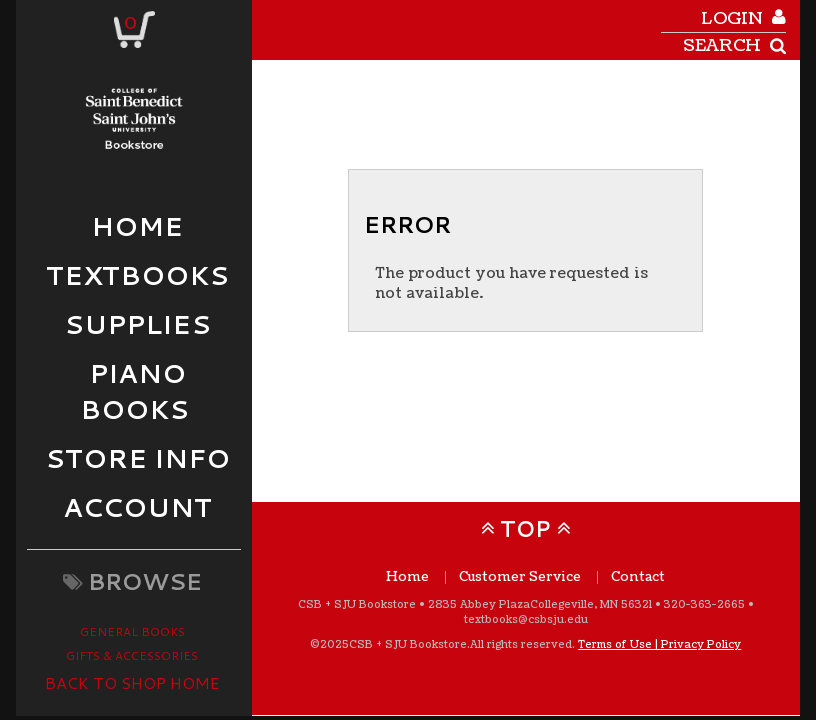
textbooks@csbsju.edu (526, 619)
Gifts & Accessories (132, 655)
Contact (638, 577)
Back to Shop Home (132, 682)
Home (407, 577)
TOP (525, 528)
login (732, 18)
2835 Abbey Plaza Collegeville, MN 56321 (540, 604)
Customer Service (520, 577)
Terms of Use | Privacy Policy (659, 644)
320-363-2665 (704, 604)
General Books (132, 631)
